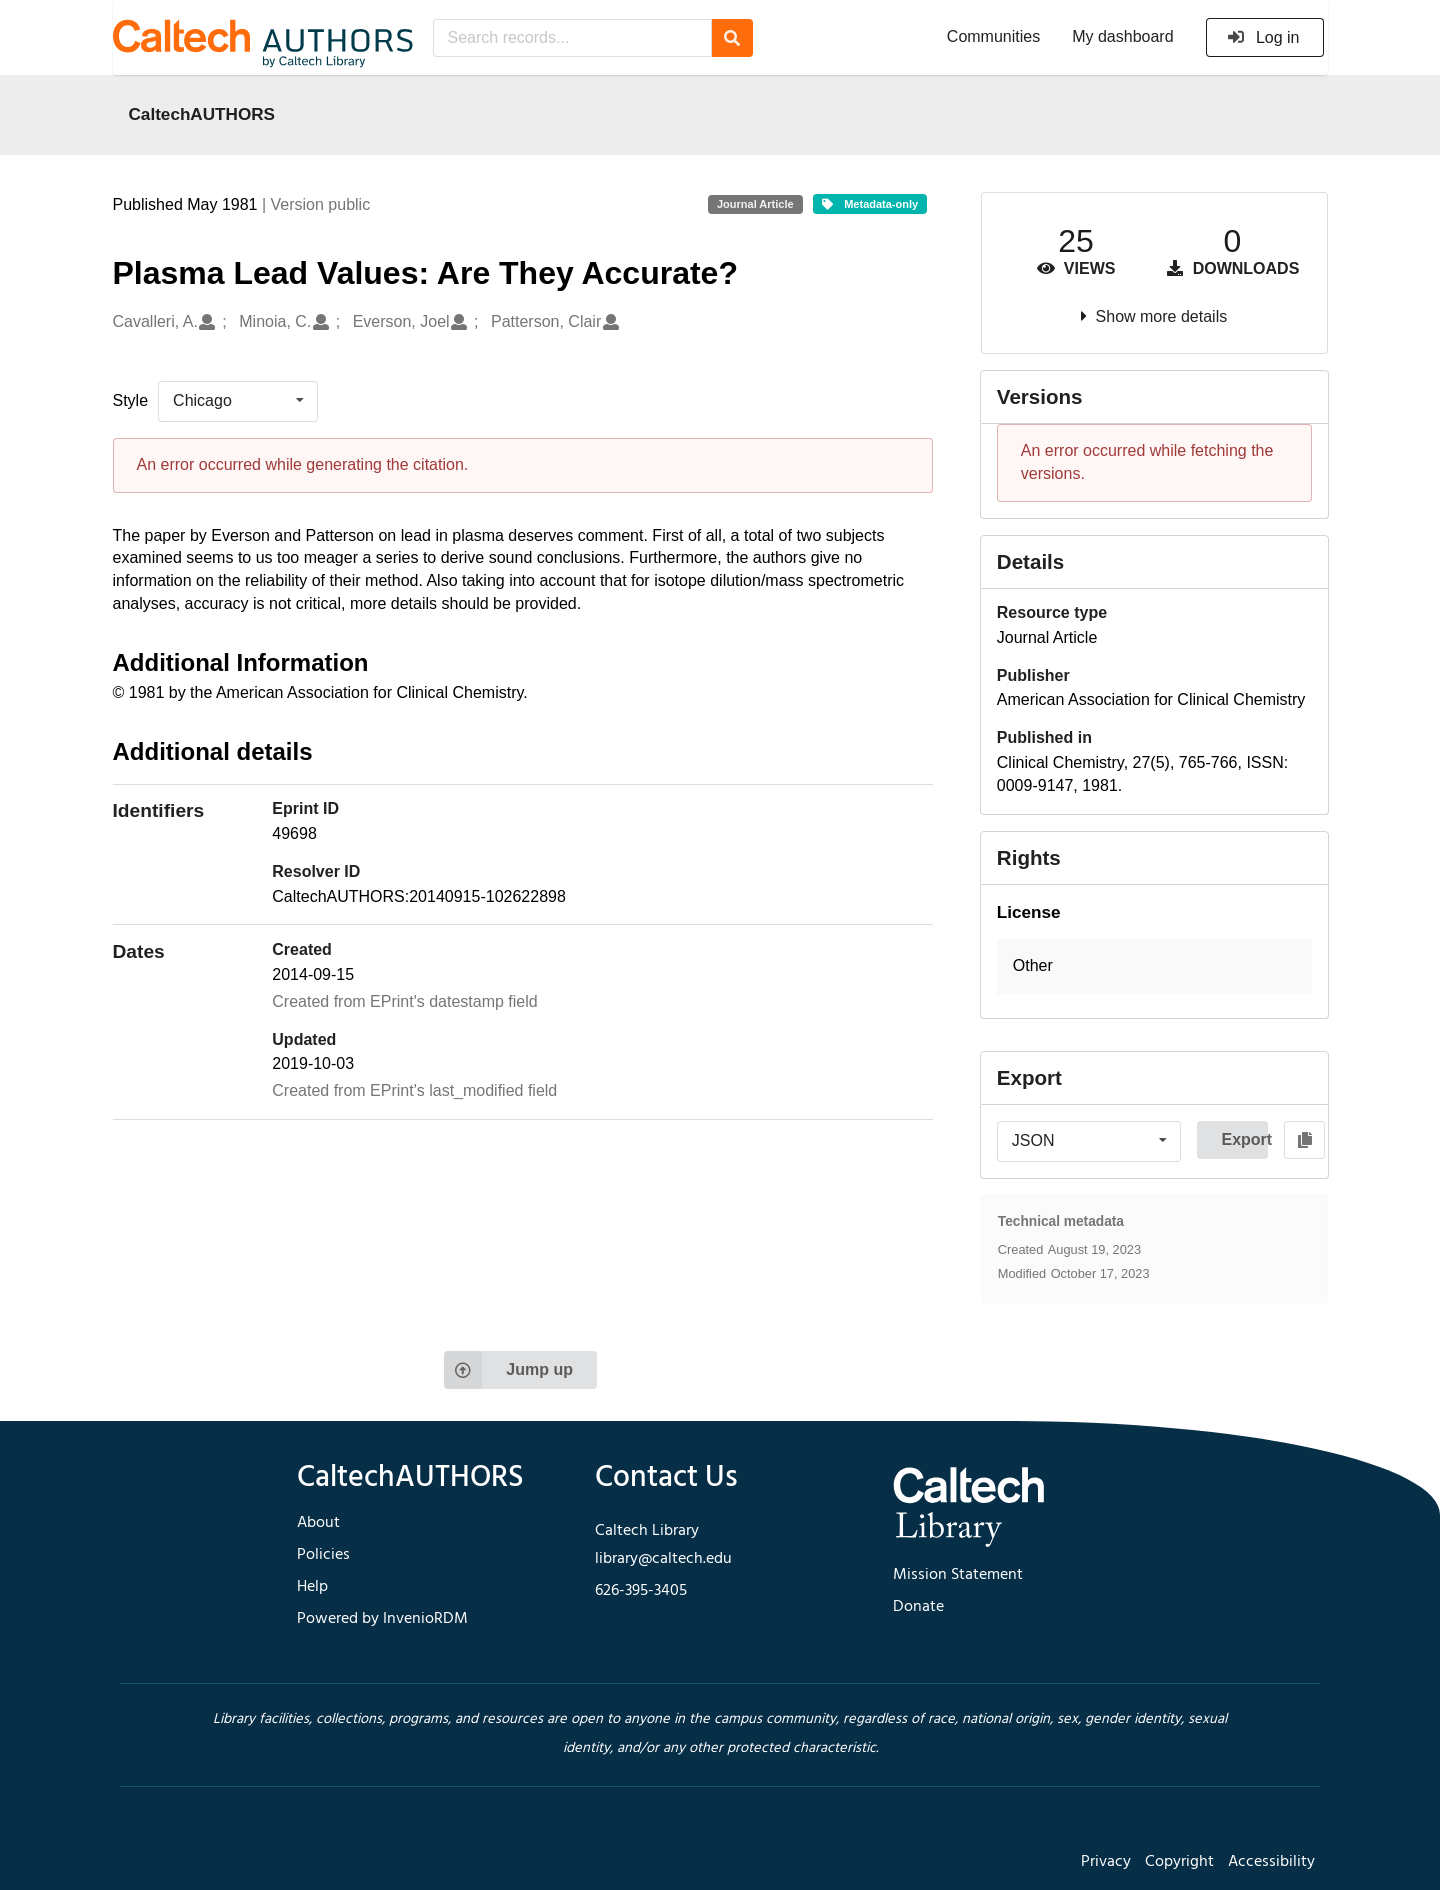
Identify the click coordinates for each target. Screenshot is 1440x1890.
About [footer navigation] (318, 1523)
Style (131, 400)
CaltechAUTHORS (202, 114)
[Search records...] (572, 38)
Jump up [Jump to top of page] (508, 1370)
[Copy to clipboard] (1304, 1140)
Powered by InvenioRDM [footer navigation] (382, 1619)
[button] (1154, 966)
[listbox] (238, 401)
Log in (1263, 37)
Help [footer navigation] (312, 1587)
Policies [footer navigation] (323, 1555)
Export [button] (1244, 1139)
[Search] (732, 38)
